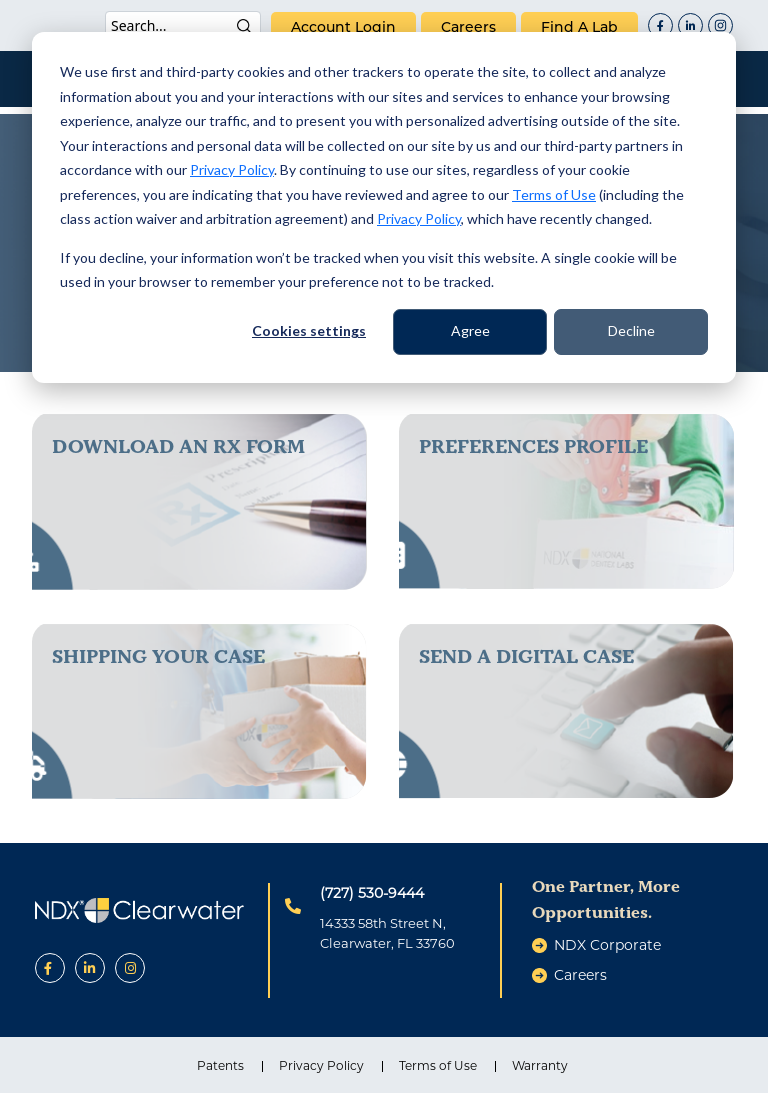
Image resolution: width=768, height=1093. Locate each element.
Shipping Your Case (158, 656)
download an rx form (178, 446)
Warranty (540, 1065)
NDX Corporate (607, 945)
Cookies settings (309, 330)
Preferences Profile (533, 446)
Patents (220, 1065)
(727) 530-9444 (372, 893)
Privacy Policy (232, 169)
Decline (631, 330)
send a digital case (526, 656)
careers (468, 27)
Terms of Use (554, 194)
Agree (470, 330)
